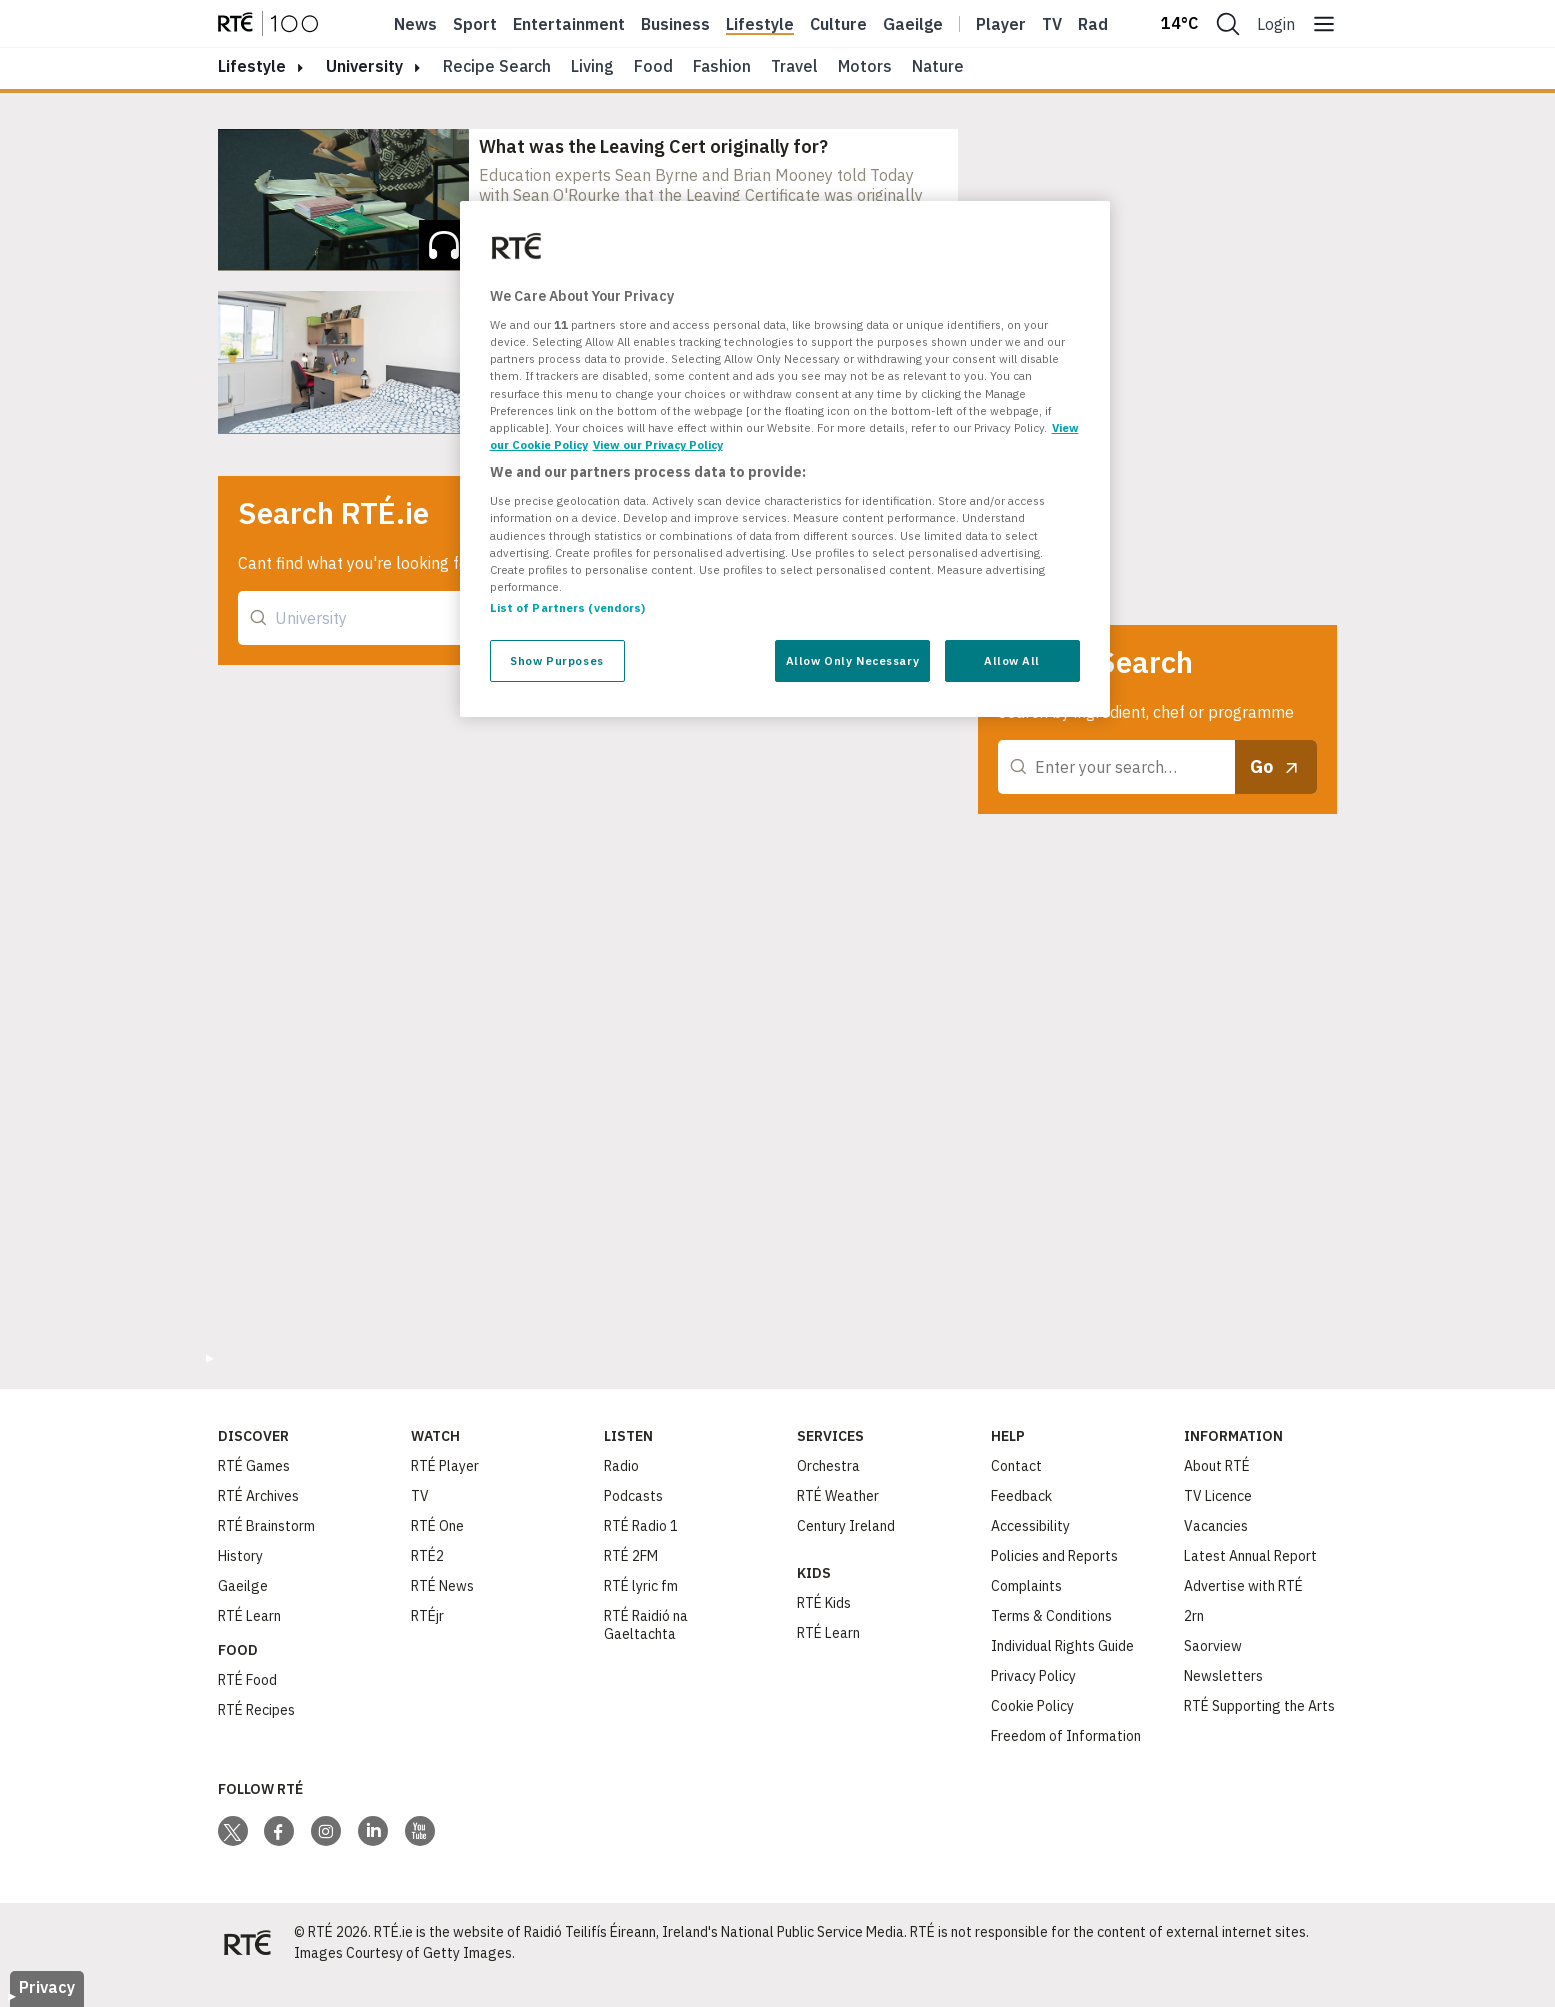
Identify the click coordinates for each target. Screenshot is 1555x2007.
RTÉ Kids (824, 1603)
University (364, 66)
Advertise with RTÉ (1243, 1586)
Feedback (1021, 1496)
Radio (1100, 24)
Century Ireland (846, 1526)
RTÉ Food (247, 1680)
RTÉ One (437, 1526)
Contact (1016, 1466)
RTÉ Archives (258, 1496)
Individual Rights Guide (1062, 1646)
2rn (1194, 1616)
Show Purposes (556, 660)
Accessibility (1030, 1526)
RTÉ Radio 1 (641, 1526)
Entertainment (569, 24)
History (240, 1556)
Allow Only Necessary (852, 660)
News (415, 24)
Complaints (1026, 1586)
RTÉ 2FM (631, 1556)
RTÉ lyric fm (641, 1586)
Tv (1052, 24)
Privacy (47, 1987)
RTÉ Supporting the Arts (1259, 1706)
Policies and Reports (1054, 1556)
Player (1001, 24)
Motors (865, 66)
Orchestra (828, 1466)
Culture (838, 24)
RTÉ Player (445, 1466)
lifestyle (252, 66)
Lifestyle (760, 24)
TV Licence (1218, 1496)
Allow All (1012, 660)
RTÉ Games (254, 1466)
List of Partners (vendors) (568, 607)
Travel (794, 66)
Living (592, 66)
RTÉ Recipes (256, 1710)
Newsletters (1223, 1676)
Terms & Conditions (1051, 1616)
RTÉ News (442, 1586)
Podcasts (633, 1496)
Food (653, 66)
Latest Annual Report (1250, 1556)
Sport (475, 24)
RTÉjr (427, 1616)
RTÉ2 (427, 1556)
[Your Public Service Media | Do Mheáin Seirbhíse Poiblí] (248, 1943)
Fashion (722, 66)
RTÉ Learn (249, 1616)
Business (675, 24)
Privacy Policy (1033, 1676)
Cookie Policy (1032, 1706)
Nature (938, 66)
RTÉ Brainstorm (266, 1526)
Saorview (1213, 1646)
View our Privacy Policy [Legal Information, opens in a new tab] (658, 444)
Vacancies (1216, 1526)
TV (420, 1496)
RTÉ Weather (838, 1496)
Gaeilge (913, 24)
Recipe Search (497, 66)
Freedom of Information (1066, 1736)
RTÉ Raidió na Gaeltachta (646, 1625)
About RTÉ (1217, 1466)
